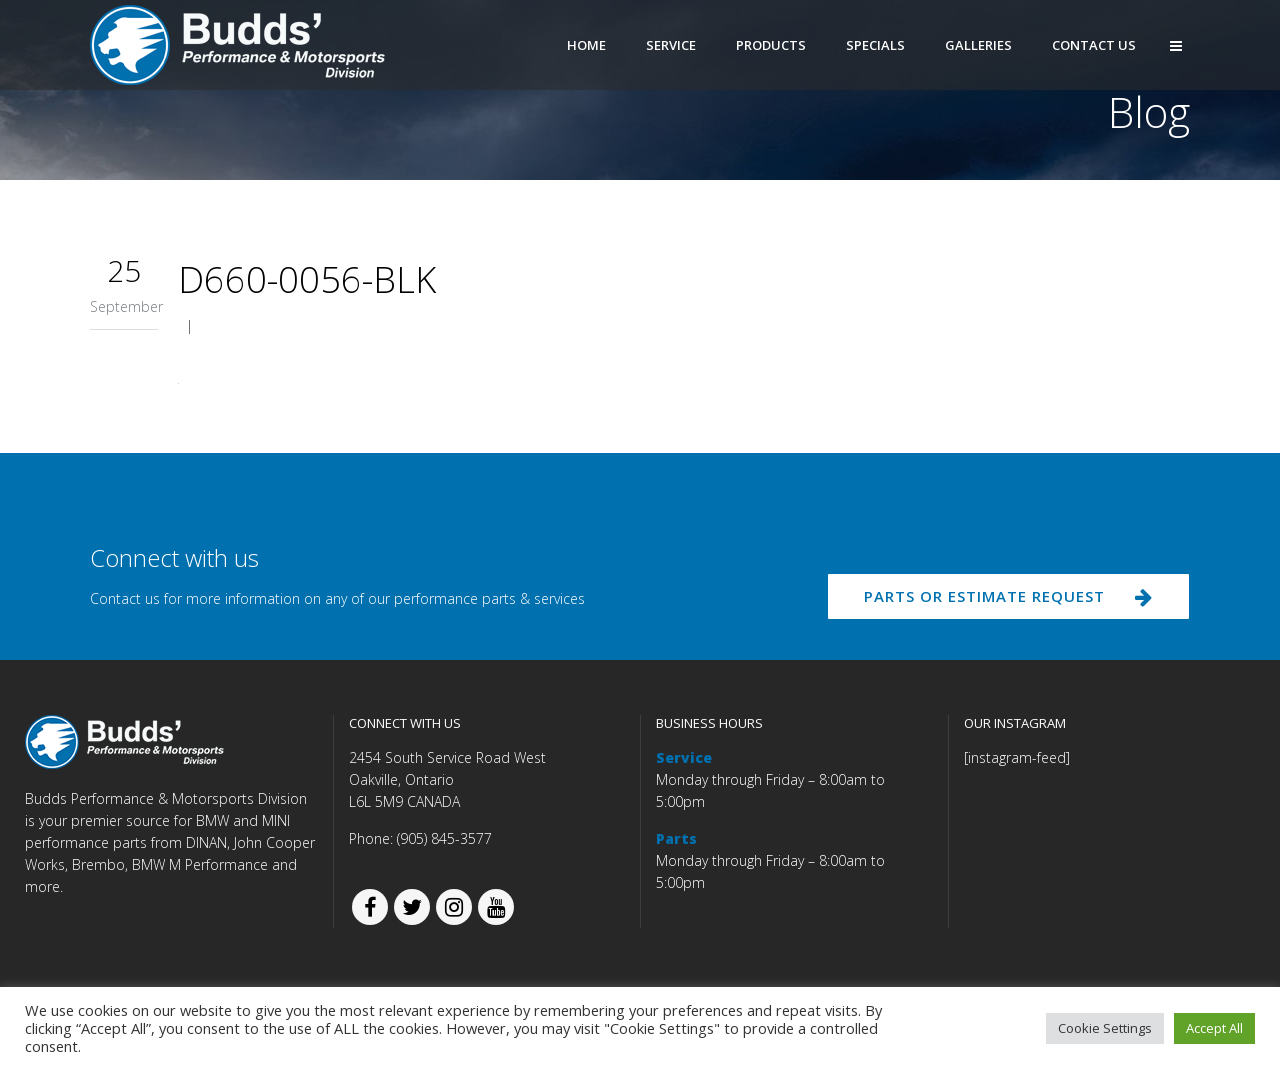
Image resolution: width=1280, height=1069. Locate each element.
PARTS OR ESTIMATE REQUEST (1002, 599)
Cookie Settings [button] (1105, 1028)
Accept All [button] (1214, 1028)
